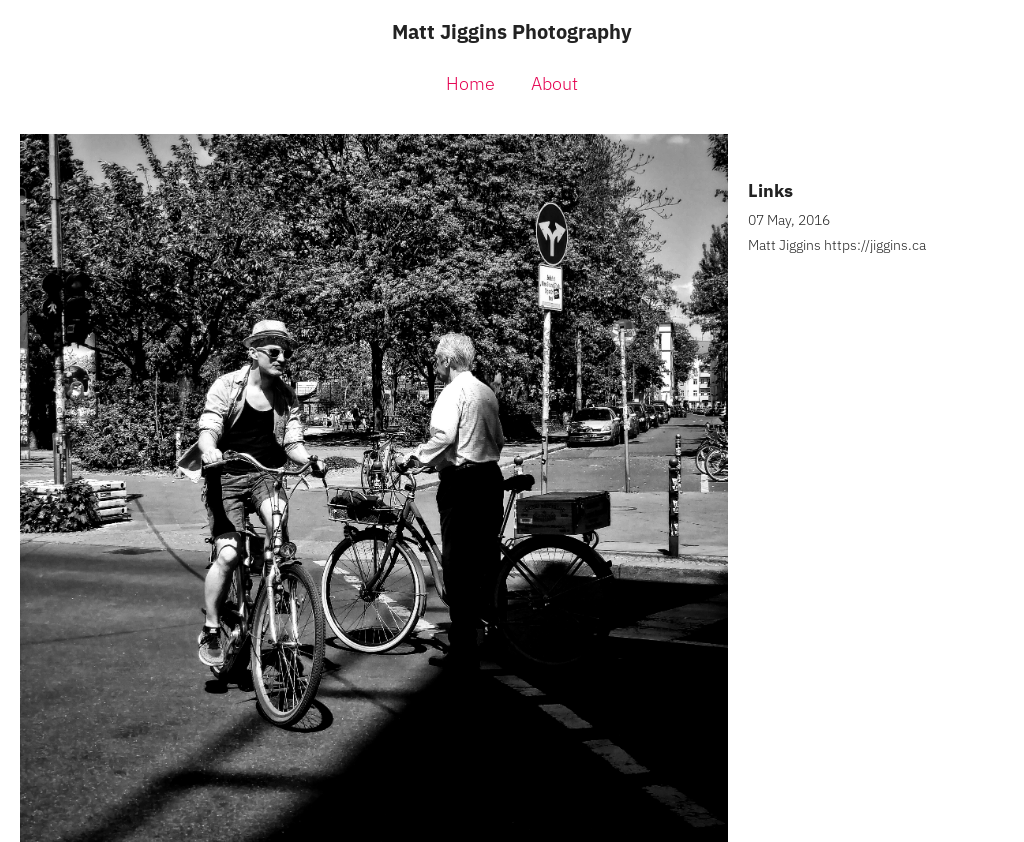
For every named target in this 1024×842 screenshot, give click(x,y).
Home (470, 83)
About (554, 83)
